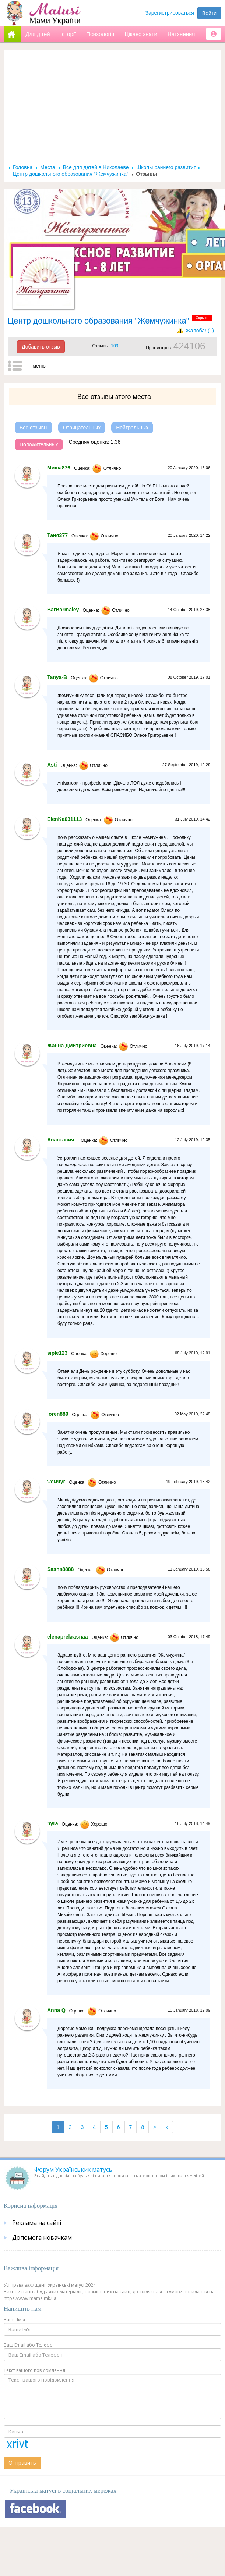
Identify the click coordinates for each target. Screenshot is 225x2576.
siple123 (57, 1353)
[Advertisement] (113, 108)
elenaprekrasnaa (67, 1637)
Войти (209, 13)
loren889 (57, 1414)
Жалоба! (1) (200, 330)
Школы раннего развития (166, 167)
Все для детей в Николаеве (96, 167)
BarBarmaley (63, 609)
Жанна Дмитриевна (72, 1045)
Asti (52, 765)
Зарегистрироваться (169, 13)
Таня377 (57, 535)
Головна (22, 167)
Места (47, 167)
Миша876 (58, 468)
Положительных (39, 444)
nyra (52, 1823)
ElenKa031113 (64, 819)
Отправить (22, 2462)
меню (39, 366)
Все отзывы (34, 427)
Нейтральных (132, 427)
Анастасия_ (62, 1140)
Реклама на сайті (36, 2222)
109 (114, 346)
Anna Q (56, 2010)
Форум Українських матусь (73, 2169)
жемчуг (56, 1481)
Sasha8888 (60, 1569)
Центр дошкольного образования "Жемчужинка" (70, 174)
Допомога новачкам (42, 2237)
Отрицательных (82, 427)
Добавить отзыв (41, 347)
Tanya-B (57, 677)
